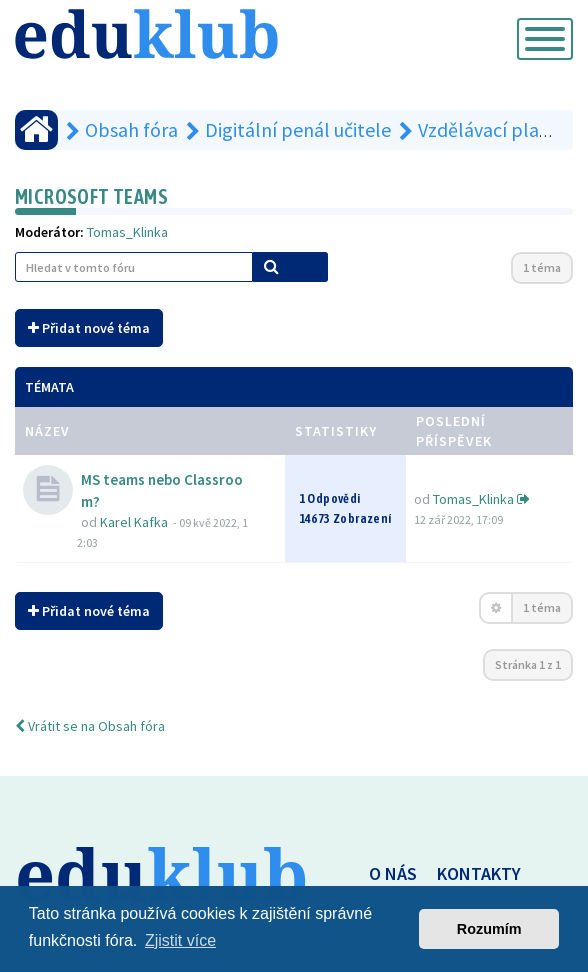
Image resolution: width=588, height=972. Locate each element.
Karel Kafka (134, 522)
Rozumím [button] (489, 929)
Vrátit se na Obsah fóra (90, 726)
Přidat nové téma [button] (89, 328)
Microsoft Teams (91, 196)
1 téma (542, 267)
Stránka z (528, 664)
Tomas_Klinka (127, 232)
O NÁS (393, 873)
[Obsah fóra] (36, 130)
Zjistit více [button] (180, 940)
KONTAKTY (479, 873)
